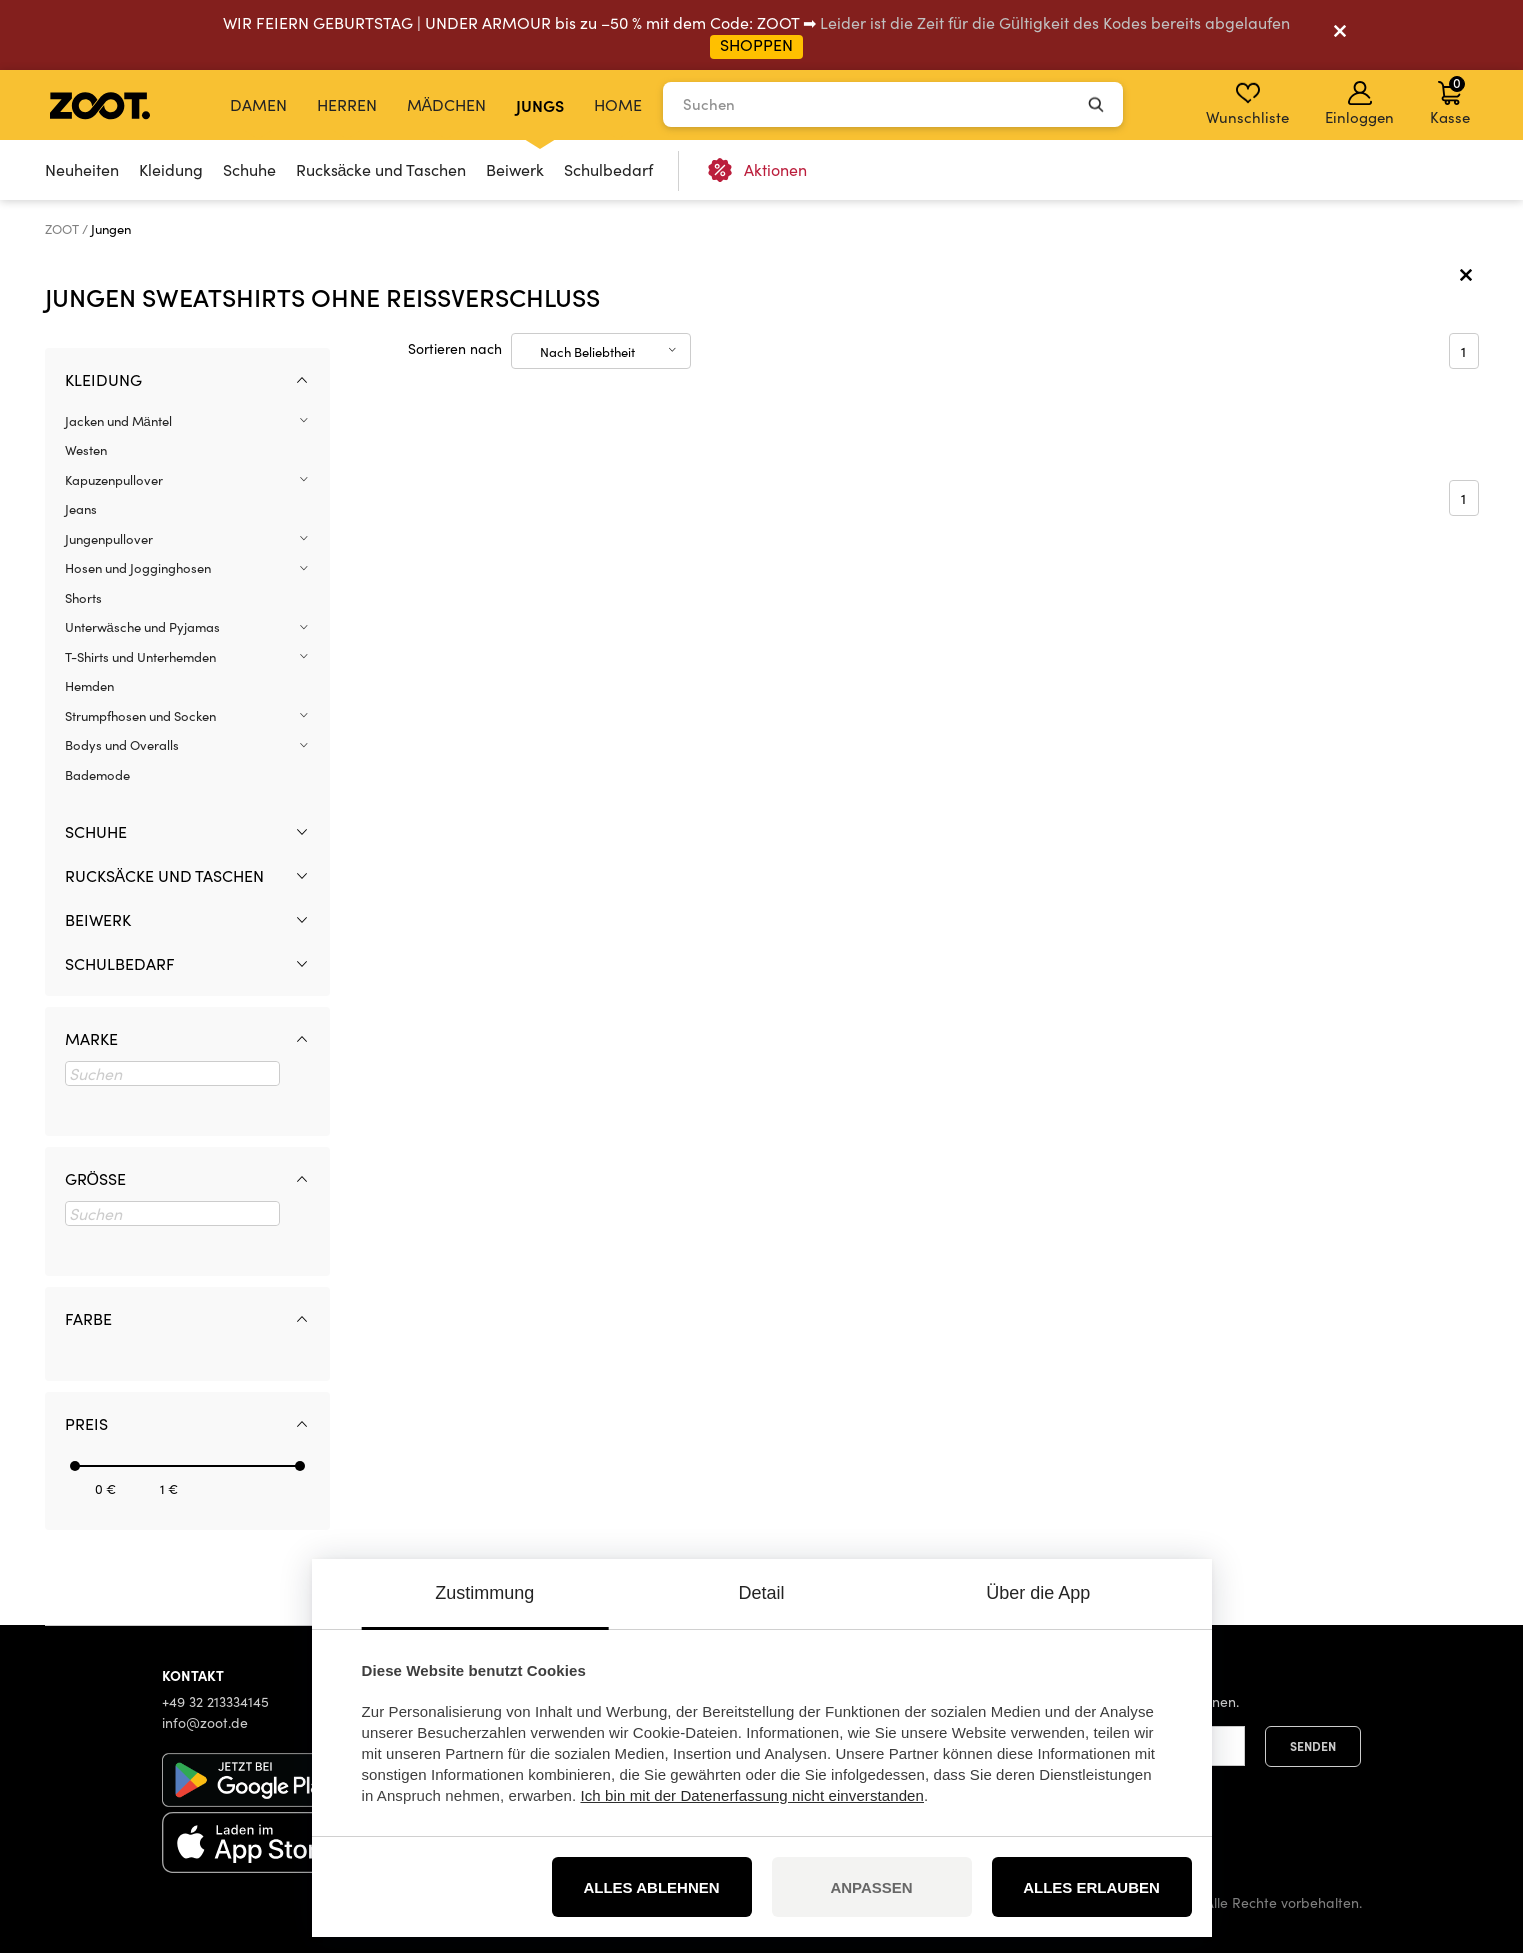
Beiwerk (515, 169)
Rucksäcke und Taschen (381, 169)
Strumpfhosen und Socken (140, 716)
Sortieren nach (455, 348)
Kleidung (171, 169)
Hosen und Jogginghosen (138, 568)
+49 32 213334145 (215, 1701)
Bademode (97, 775)
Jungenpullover (109, 539)
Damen (258, 104)
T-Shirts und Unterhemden (140, 657)
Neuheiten (82, 169)
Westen (86, 450)
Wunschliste (1247, 104)
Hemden (89, 686)
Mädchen (447, 104)
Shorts (83, 598)
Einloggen (1359, 104)
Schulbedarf (608, 169)
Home (618, 104)
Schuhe (249, 169)
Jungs (540, 105)
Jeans (81, 509)
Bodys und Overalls (122, 745)
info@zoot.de (205, 1722)
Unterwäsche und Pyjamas (142, 627)
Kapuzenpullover (114, 480)
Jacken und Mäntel (118, 421)
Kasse (1450, 100)
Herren (347, 104)
